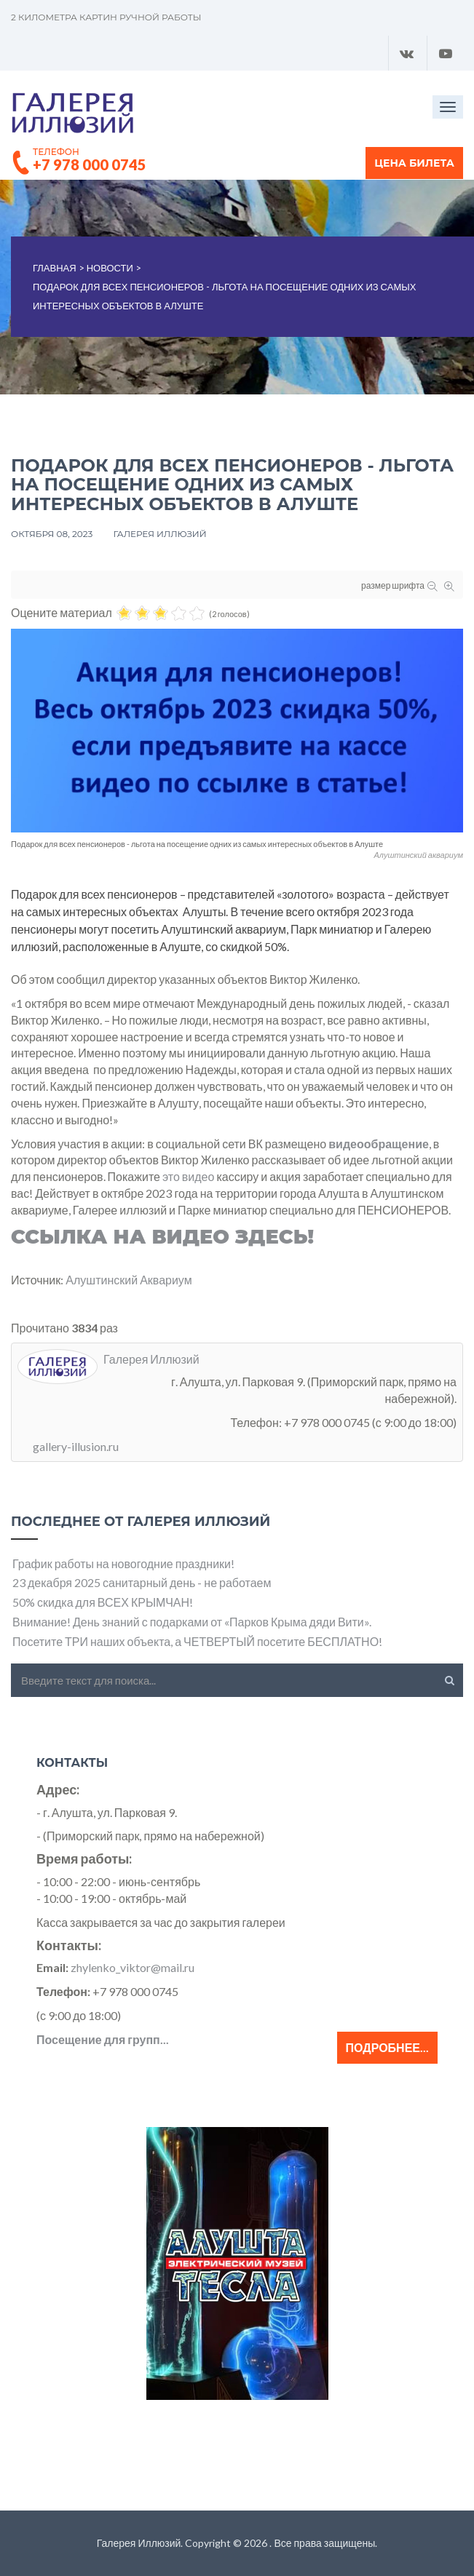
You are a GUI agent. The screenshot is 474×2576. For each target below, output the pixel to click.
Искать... (11, 1663)
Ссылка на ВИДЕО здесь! (162, 1237)
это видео (188, 1176)
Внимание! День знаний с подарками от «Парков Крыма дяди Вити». (191, 1622)
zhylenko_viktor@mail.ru (132, 1967)
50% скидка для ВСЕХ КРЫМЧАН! (102, 1602)
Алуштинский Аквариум (128, 1280)
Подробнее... (387, 2047)
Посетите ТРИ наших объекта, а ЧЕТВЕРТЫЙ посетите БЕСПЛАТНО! (197, 1641)
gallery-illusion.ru (76, 1446)
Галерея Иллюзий (159, 533)
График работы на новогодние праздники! (123, 1563)
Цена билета (414, 163)
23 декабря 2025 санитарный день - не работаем (142, 1582)
